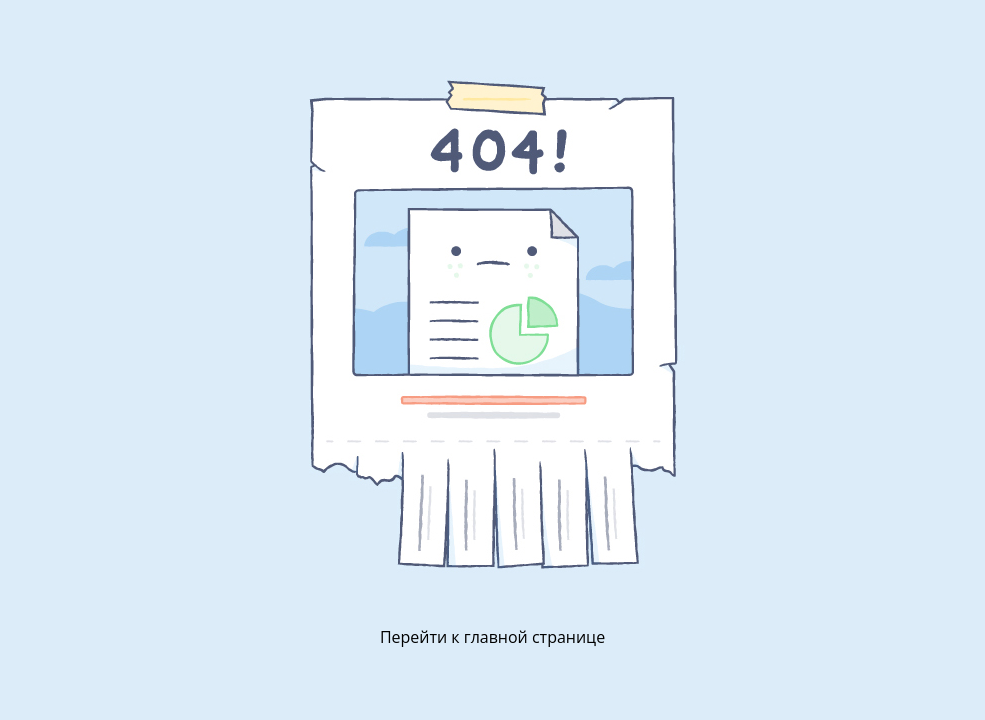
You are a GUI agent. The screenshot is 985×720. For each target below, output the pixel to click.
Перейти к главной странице (492, 637)
